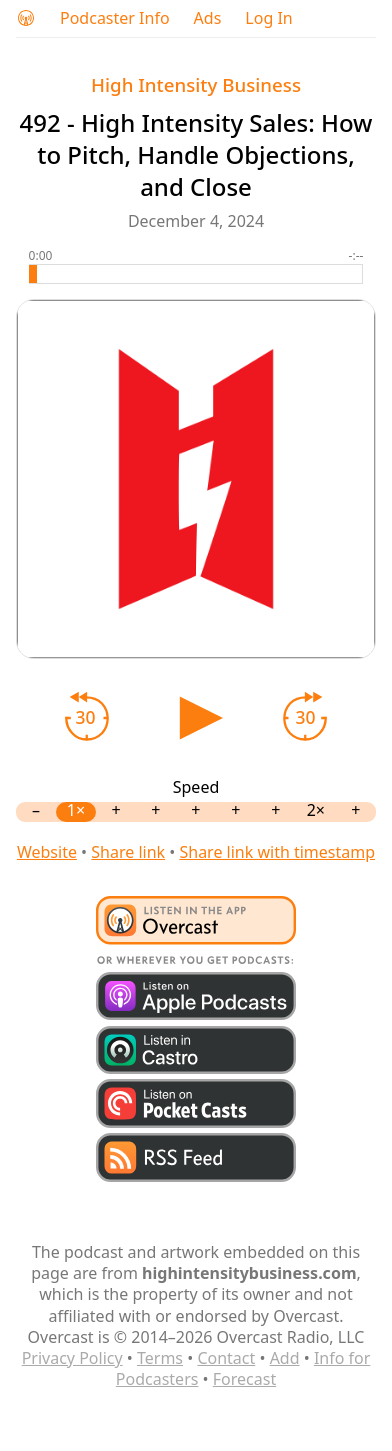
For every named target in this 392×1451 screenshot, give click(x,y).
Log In (268, 18)
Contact (226, 1358)
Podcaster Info (115, 18)
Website (47, 852)
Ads (208, 18)
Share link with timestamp (277, 852)
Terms (160, 1358)
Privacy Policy (72, 1358)
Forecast (244, 1379)
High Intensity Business (196, 84)
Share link (128, 852)
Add (285, 1358)
